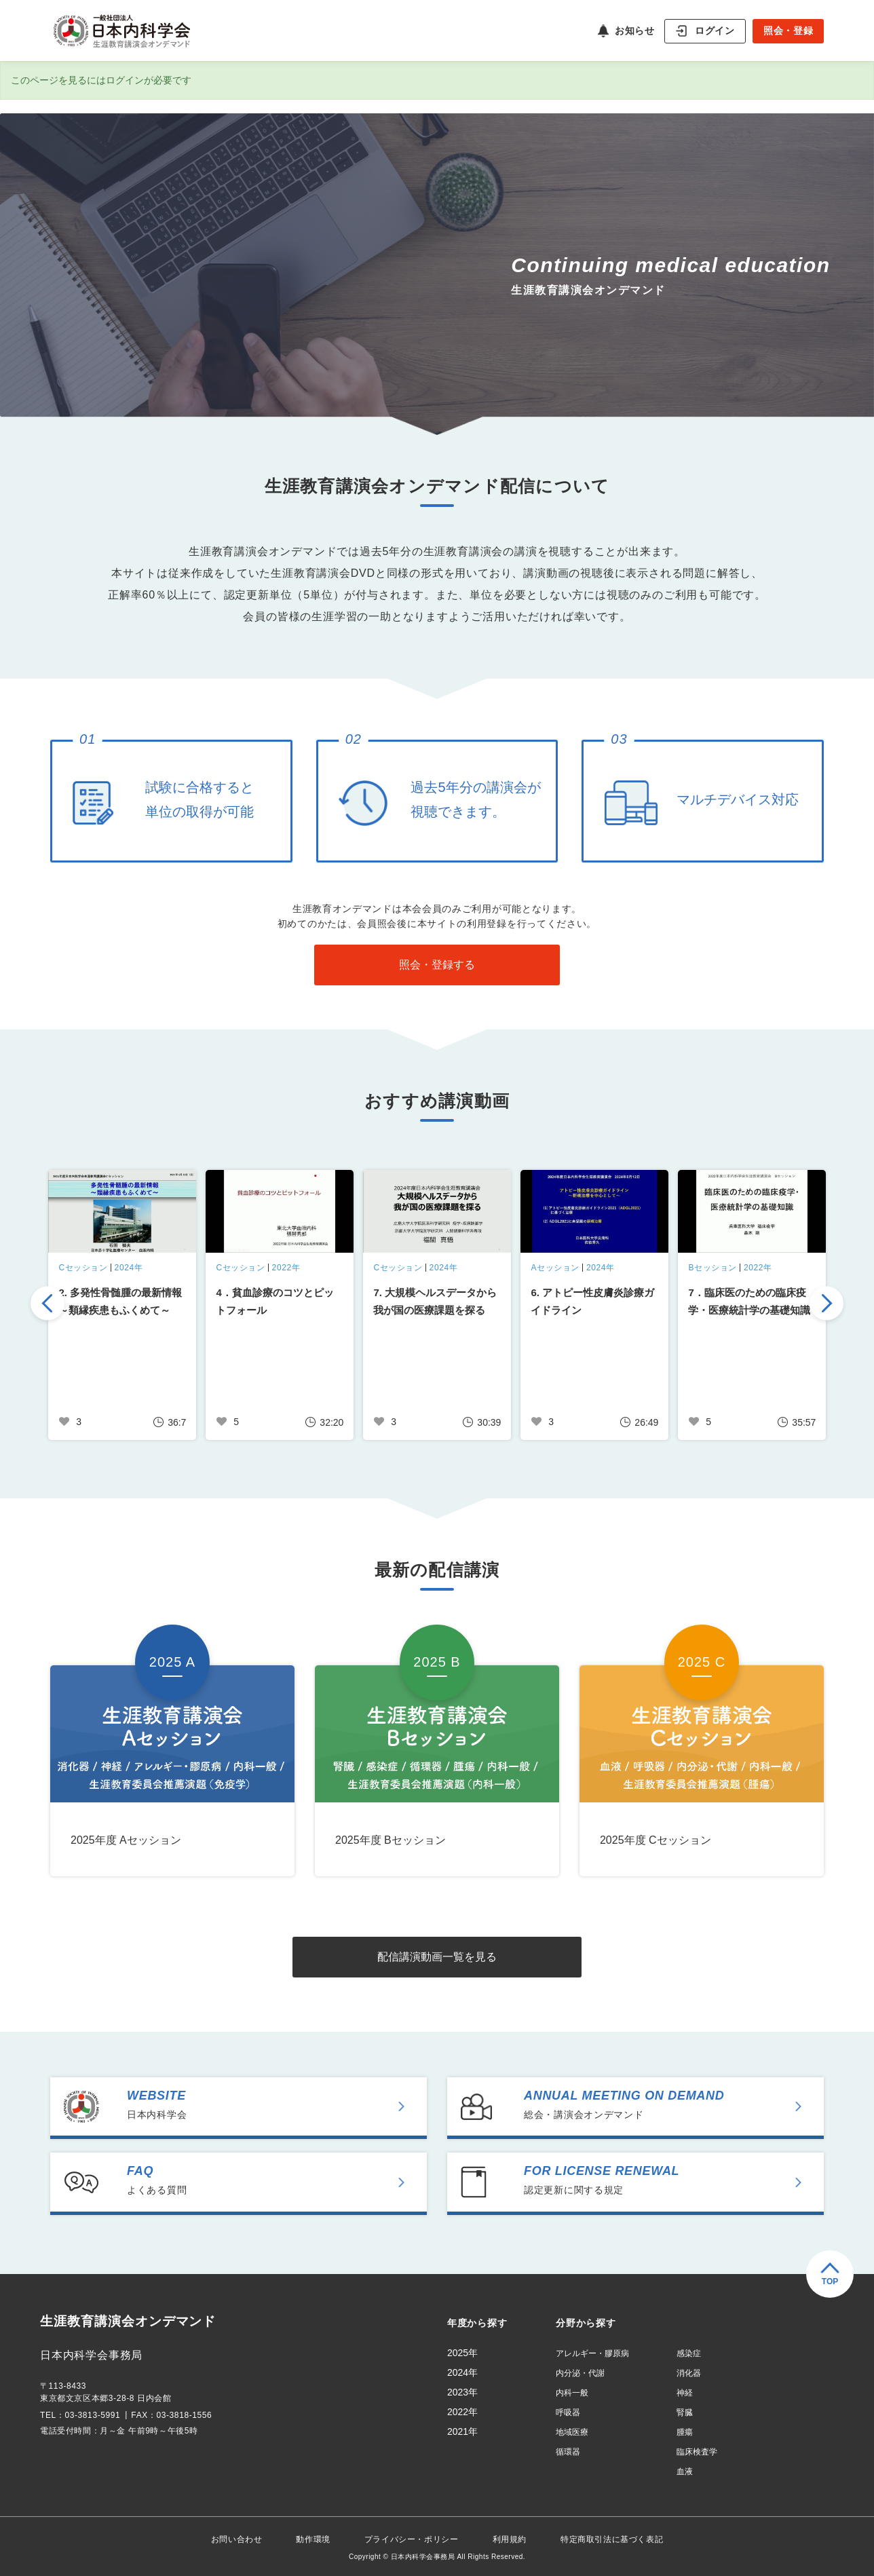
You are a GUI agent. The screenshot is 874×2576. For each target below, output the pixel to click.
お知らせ (634, 31)
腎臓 (685, 2412)
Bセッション (712, 1267)
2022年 (286, 1267)
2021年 (462, 2431)
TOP (830, 2281)
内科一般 (572, 2393)
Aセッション (555, 1267)
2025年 (462, 2352)
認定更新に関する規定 (672, 2179)
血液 (685, 2471)
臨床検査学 (697, 2452)
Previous (47, 1305)
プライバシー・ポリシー (411, 2539)
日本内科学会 (275, 2104)
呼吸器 (568, 2412)
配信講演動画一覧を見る (437, 1957)
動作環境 (313, 2539)
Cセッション (82, 1267)
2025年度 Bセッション (390, 1840)
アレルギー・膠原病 (592, 2353)
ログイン (714, 29)
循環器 (568, 2452)
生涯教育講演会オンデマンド (132, 2321)
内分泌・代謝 (580, 2373)
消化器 (689, 2373)
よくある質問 (275, 2179)
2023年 (462, 2392)
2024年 (129, 1267)
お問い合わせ (237, 2539)
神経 (685, 2393)
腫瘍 (685, 2432)
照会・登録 (788, 31)
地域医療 (572, 2432)
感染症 (689, 2353)
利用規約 (510, 2539)
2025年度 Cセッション (655, 1840)
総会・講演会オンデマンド (672, 2104)
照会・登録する (437, 964)
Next (826, 1305)
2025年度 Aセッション (126, 1840)
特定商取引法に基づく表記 (611, 2539)
